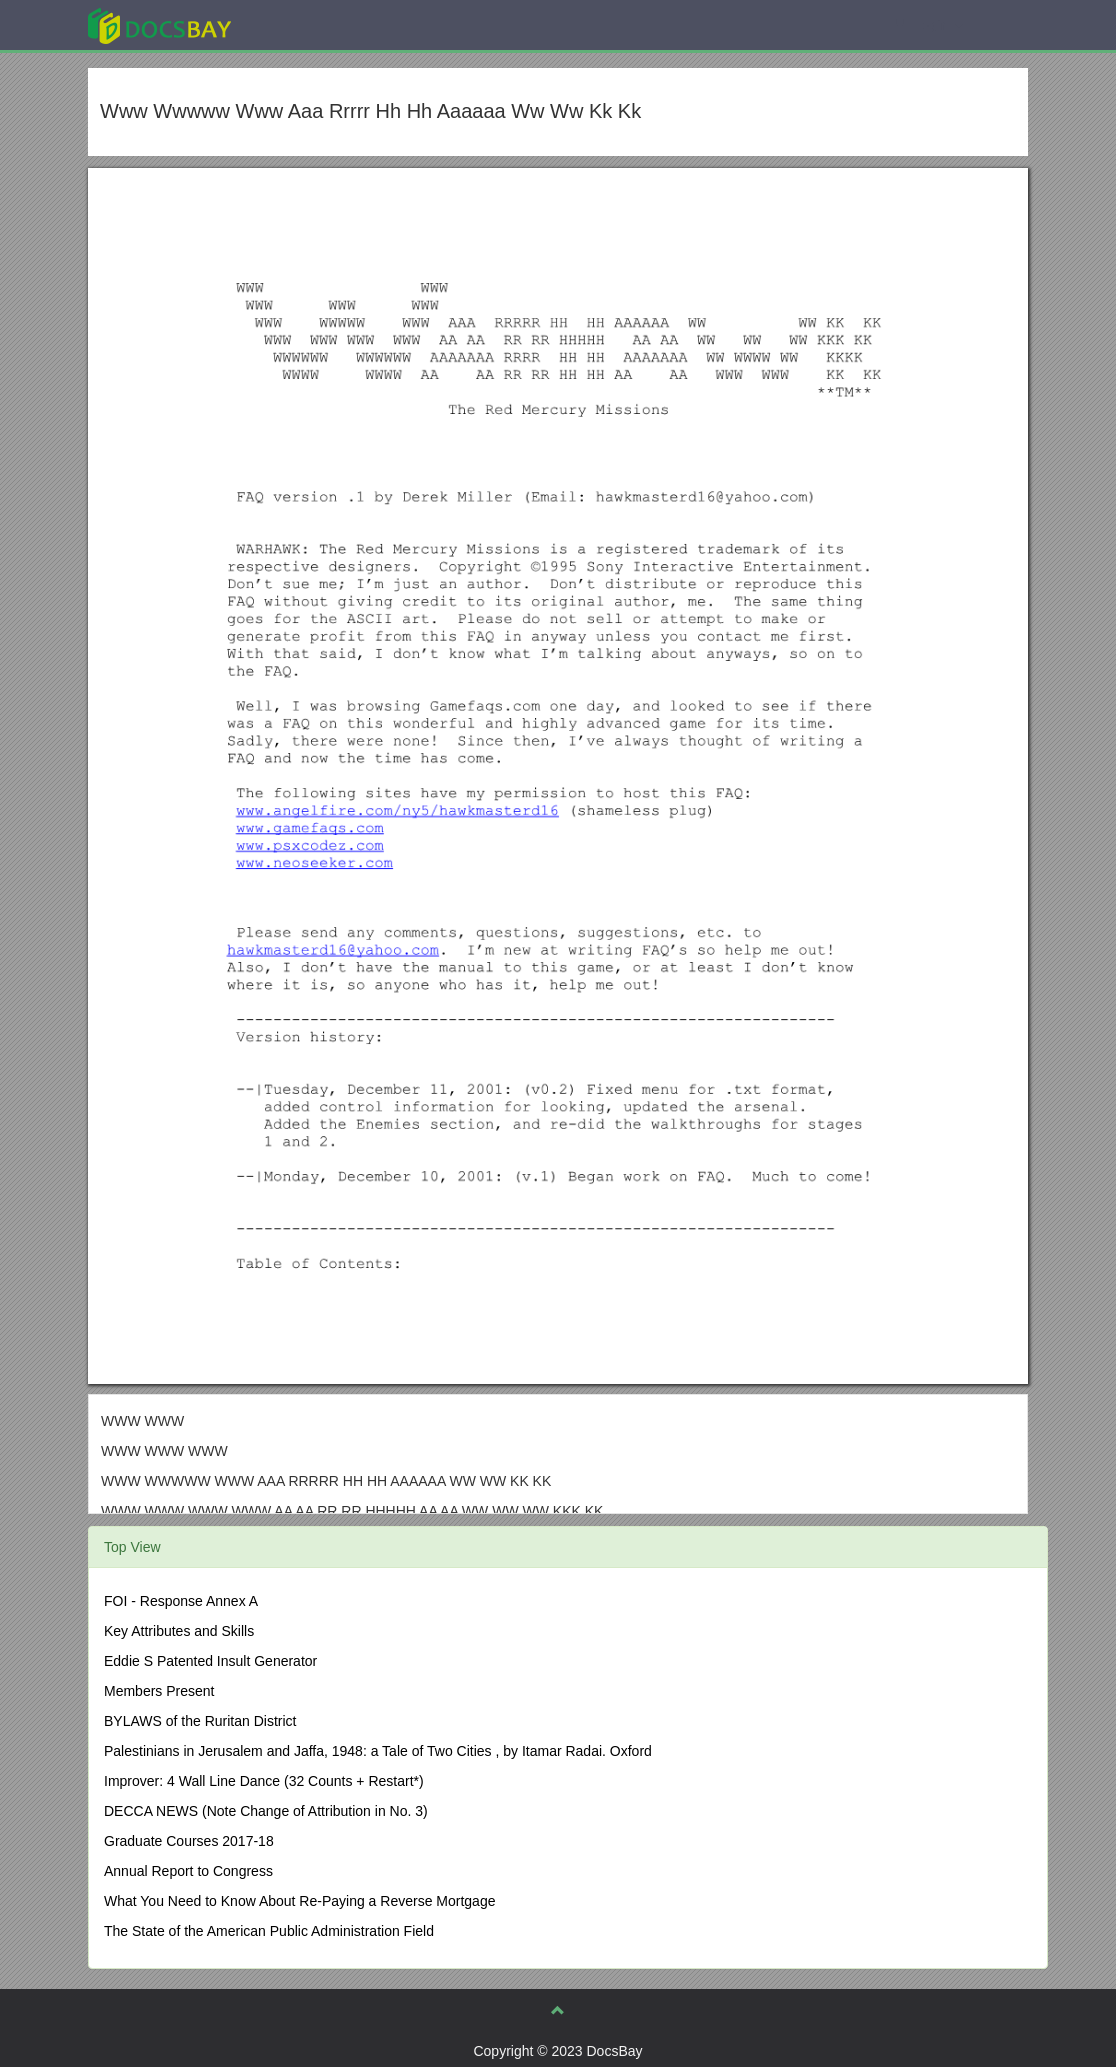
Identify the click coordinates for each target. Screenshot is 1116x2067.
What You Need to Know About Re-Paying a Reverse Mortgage (299, 1901)
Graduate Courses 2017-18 (189, 1841)
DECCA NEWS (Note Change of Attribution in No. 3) (266, 1811)
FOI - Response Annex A (181, 1601)
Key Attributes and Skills (179, 1631)
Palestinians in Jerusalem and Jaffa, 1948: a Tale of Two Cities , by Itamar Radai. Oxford (378, 1751)
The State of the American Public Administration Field (269, 1931)
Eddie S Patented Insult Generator (210, 1661)
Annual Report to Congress (188, 1871)
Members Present (159, 1691)
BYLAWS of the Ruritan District (200, 1721)
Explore (309, 24)
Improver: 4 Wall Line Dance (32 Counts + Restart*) (264, 1781)
